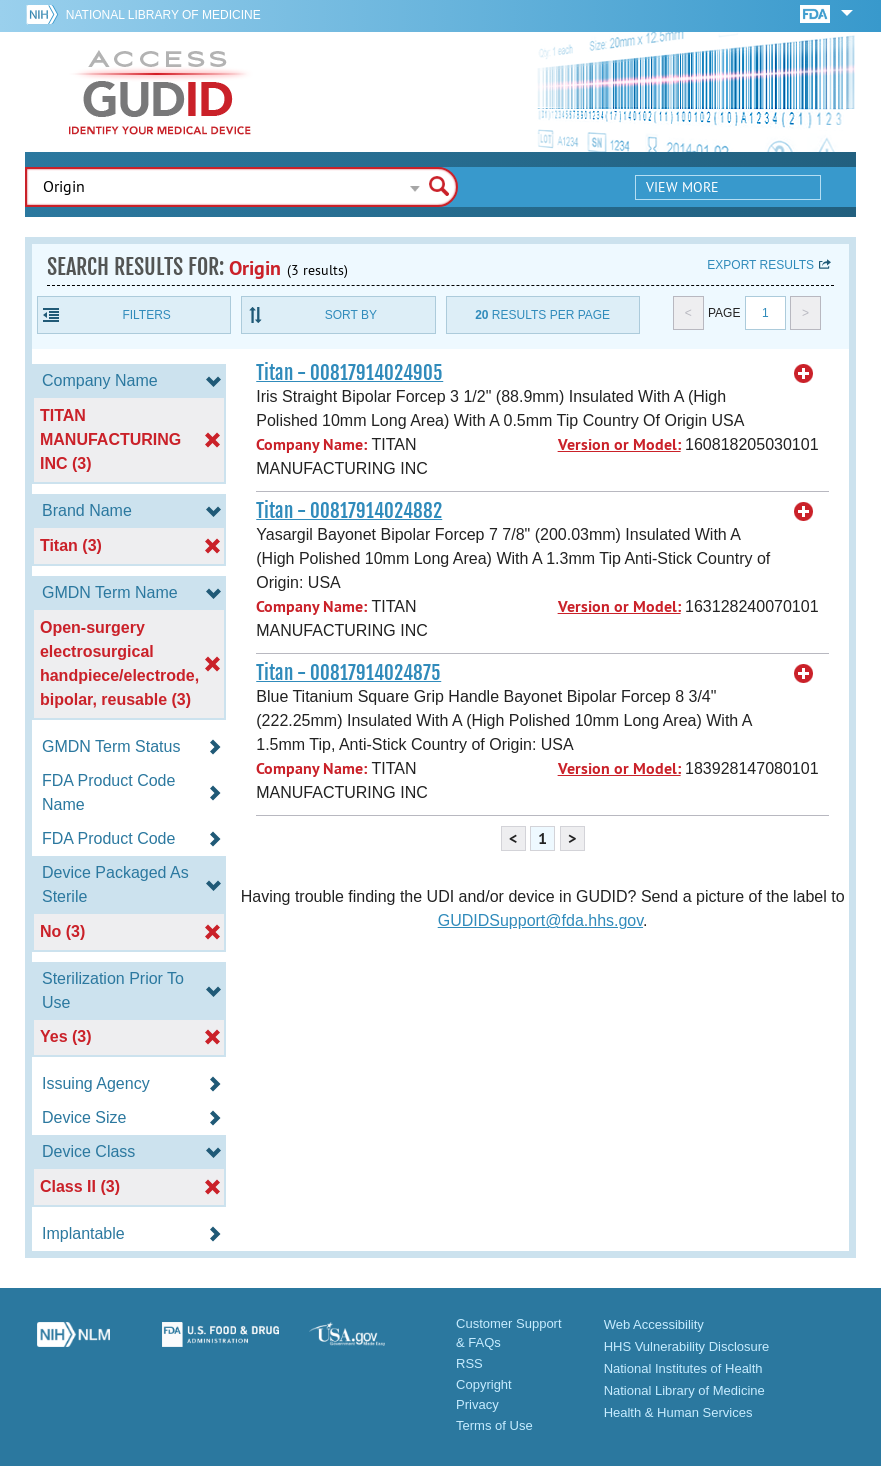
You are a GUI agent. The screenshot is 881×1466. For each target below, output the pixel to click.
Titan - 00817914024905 (349, 373)
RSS (469, 1363)
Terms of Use (494, 1425)
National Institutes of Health (683, 1368)
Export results (760, 265)
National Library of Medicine (163, 15)
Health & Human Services (678, 1412)
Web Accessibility (654, 1324)
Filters (146, 315)
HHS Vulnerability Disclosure (687, 1346)
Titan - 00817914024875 (348, 673)
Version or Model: (619, 444)
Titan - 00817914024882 (349, 511)
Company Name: (311, 444)
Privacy (477, 1404)
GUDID (160, 92)
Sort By (351, 315)
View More (682, 187)
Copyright (484, 1384)
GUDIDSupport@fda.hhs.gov (540, 920)
